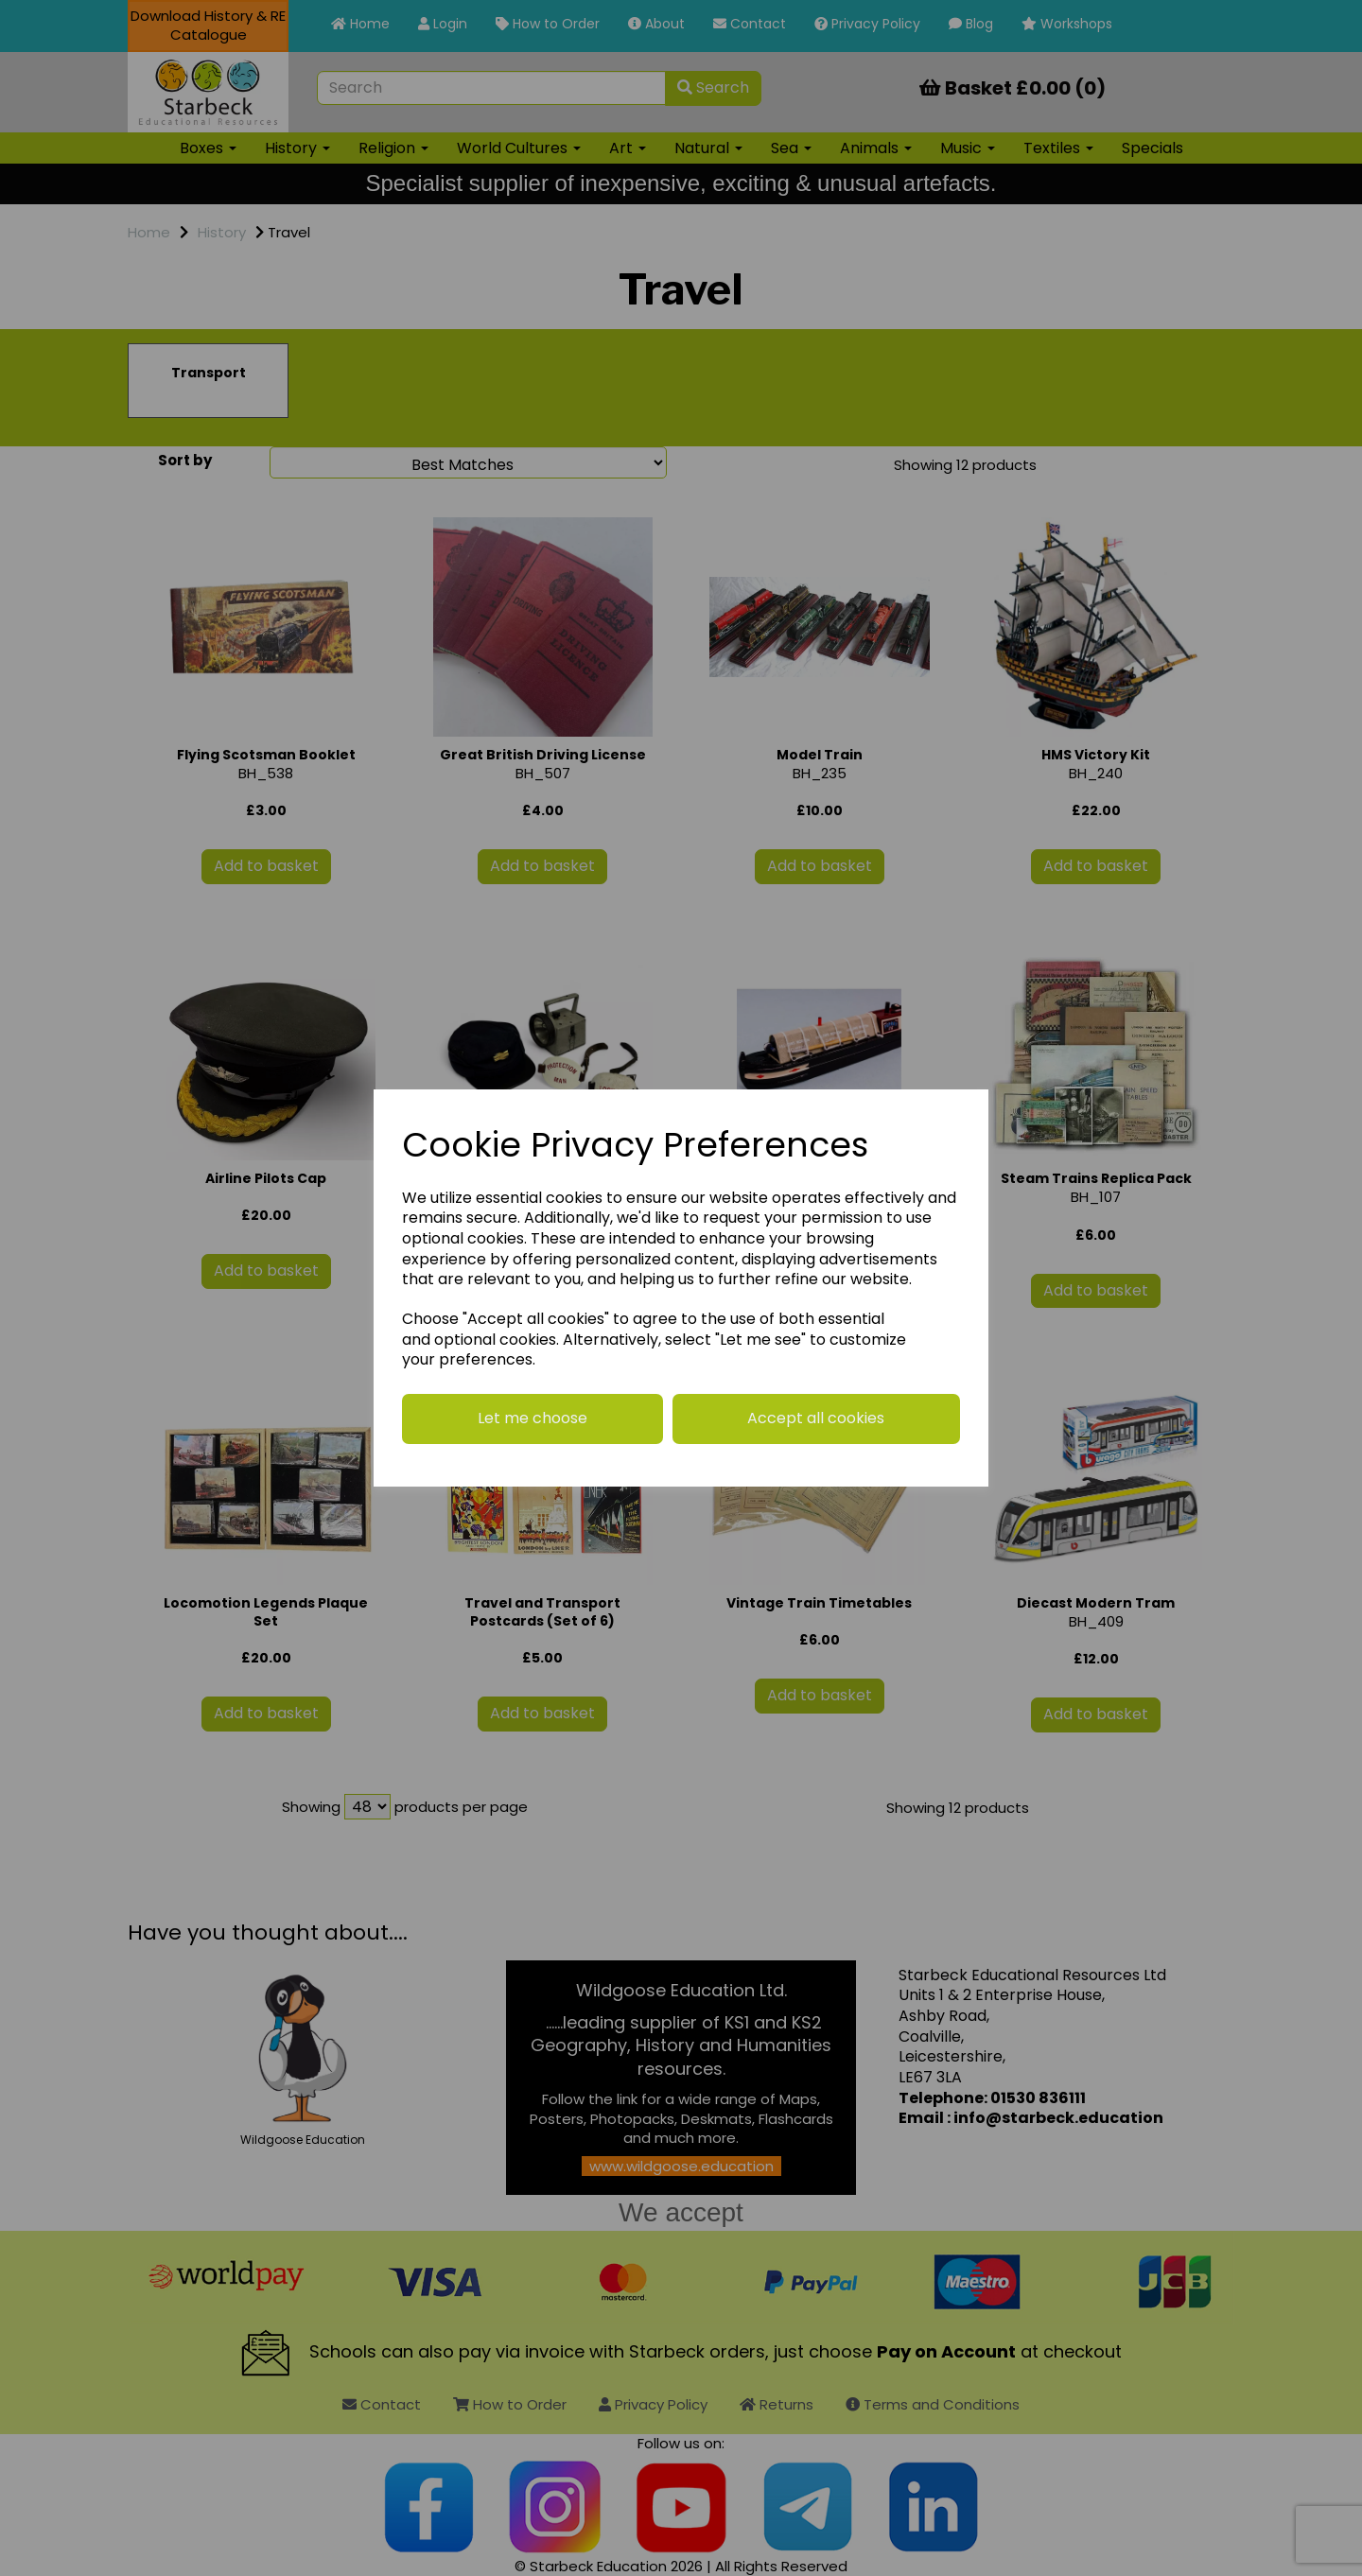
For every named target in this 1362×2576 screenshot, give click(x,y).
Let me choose (532, 1418)
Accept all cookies (815, 1418)
